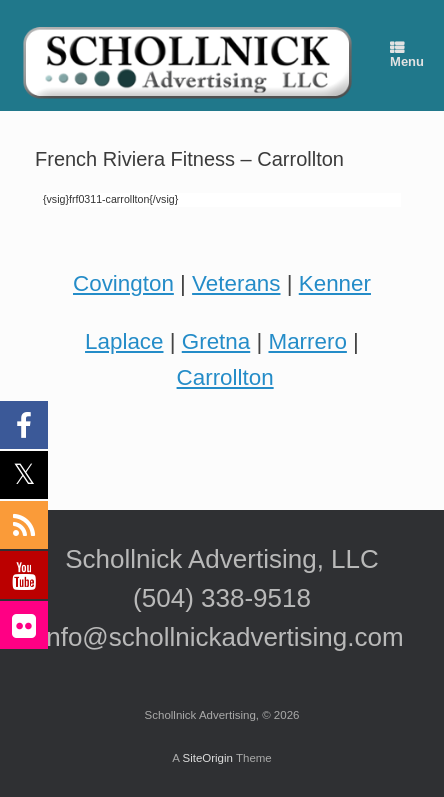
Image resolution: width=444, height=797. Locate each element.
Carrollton (225, 377)
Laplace (124, 341)
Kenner (335, 283)
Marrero (307, 341)
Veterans (236, 283)
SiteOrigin (207, 758)
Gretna (216, 341)
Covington (123, 283)
